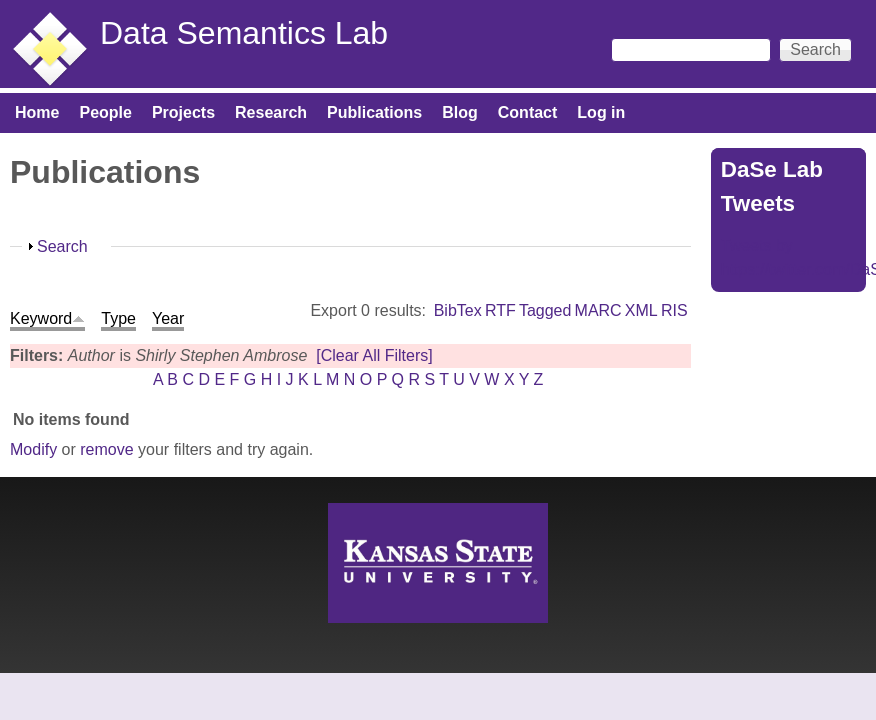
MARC (598, 310)
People (105, 112)
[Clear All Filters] (374, 355)
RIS (674, 310)
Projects (183, 112)
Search (62, 246)
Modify (33, 449)
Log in (601, 112)
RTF (500, 310)
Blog (460, 112)
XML (641, 310)
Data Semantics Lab (244, 33)
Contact (528, 112)
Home (37, 112)
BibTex (458, 310)
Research (271, 112)
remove (106, 449)
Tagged (545, 310)
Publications (374, 112)
